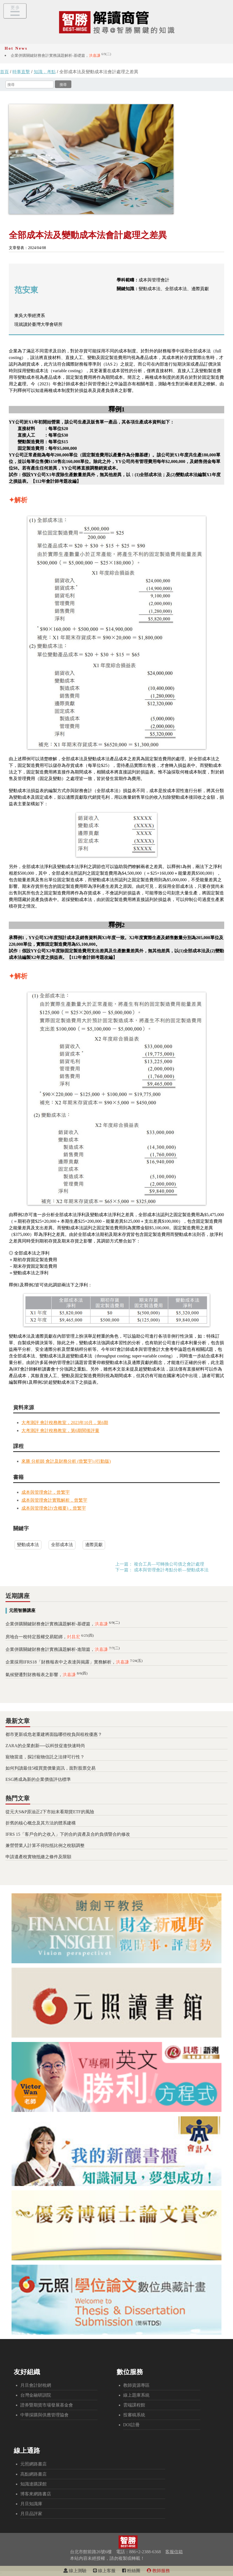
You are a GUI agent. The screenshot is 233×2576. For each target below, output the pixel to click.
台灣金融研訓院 (35, 2395)
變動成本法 (28, 1544)
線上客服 (104, 2570)
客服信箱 (174, 2551)
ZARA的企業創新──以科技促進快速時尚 (45, 1745)
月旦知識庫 (31, 2503)
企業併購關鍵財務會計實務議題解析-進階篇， (62, 1649)
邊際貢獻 (94, 1544)
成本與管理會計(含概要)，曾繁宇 (53, 1508)
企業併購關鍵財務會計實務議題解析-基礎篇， (61, 55)
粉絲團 (131, 2570)
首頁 (4, 71)
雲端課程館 (134, 2405)
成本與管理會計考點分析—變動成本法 (171, 1569)
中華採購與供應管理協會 (44, 2415)
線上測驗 (74, 2570)
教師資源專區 (136, 2385)
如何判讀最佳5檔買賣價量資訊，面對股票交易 (50, 1768)
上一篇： (124, 1564)
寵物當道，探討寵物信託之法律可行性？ (45, 1757)
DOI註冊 (131, 2424)
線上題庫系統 (136, 2395)
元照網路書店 (33, 2464)
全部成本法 (62, 1544)
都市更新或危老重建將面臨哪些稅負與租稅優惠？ (53, 1734)
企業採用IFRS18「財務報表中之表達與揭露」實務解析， (73, 1662)
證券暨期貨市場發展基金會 (46, 2405)
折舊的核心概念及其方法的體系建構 (40, 1823)
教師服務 (158, 2570)
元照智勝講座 (22, 1610)
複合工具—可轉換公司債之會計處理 (169, 1564)
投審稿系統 (134, 2415)
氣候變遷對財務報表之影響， (46, 1674)
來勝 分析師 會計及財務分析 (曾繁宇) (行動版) (66, 1461)
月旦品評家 (31, 2513)
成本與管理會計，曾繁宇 (45, 1492)
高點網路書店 (33, 2474)
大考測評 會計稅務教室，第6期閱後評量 (60, 1430)
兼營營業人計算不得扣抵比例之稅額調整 (45, 1845)
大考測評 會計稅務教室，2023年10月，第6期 (64, 1422)
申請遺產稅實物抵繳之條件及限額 (38, 1856)
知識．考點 (45, 71)
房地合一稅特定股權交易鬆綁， (49, 1636)
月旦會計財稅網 (35, 2385)
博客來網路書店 (35, 2494)
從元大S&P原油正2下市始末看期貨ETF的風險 (49, 1811)
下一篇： (124, 1569)
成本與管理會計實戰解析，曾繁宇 (54, 1500)
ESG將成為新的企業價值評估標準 (38, 1779)
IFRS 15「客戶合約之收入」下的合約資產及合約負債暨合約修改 (67, 1834)
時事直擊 (21, 71)
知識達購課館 (33, 2484)
